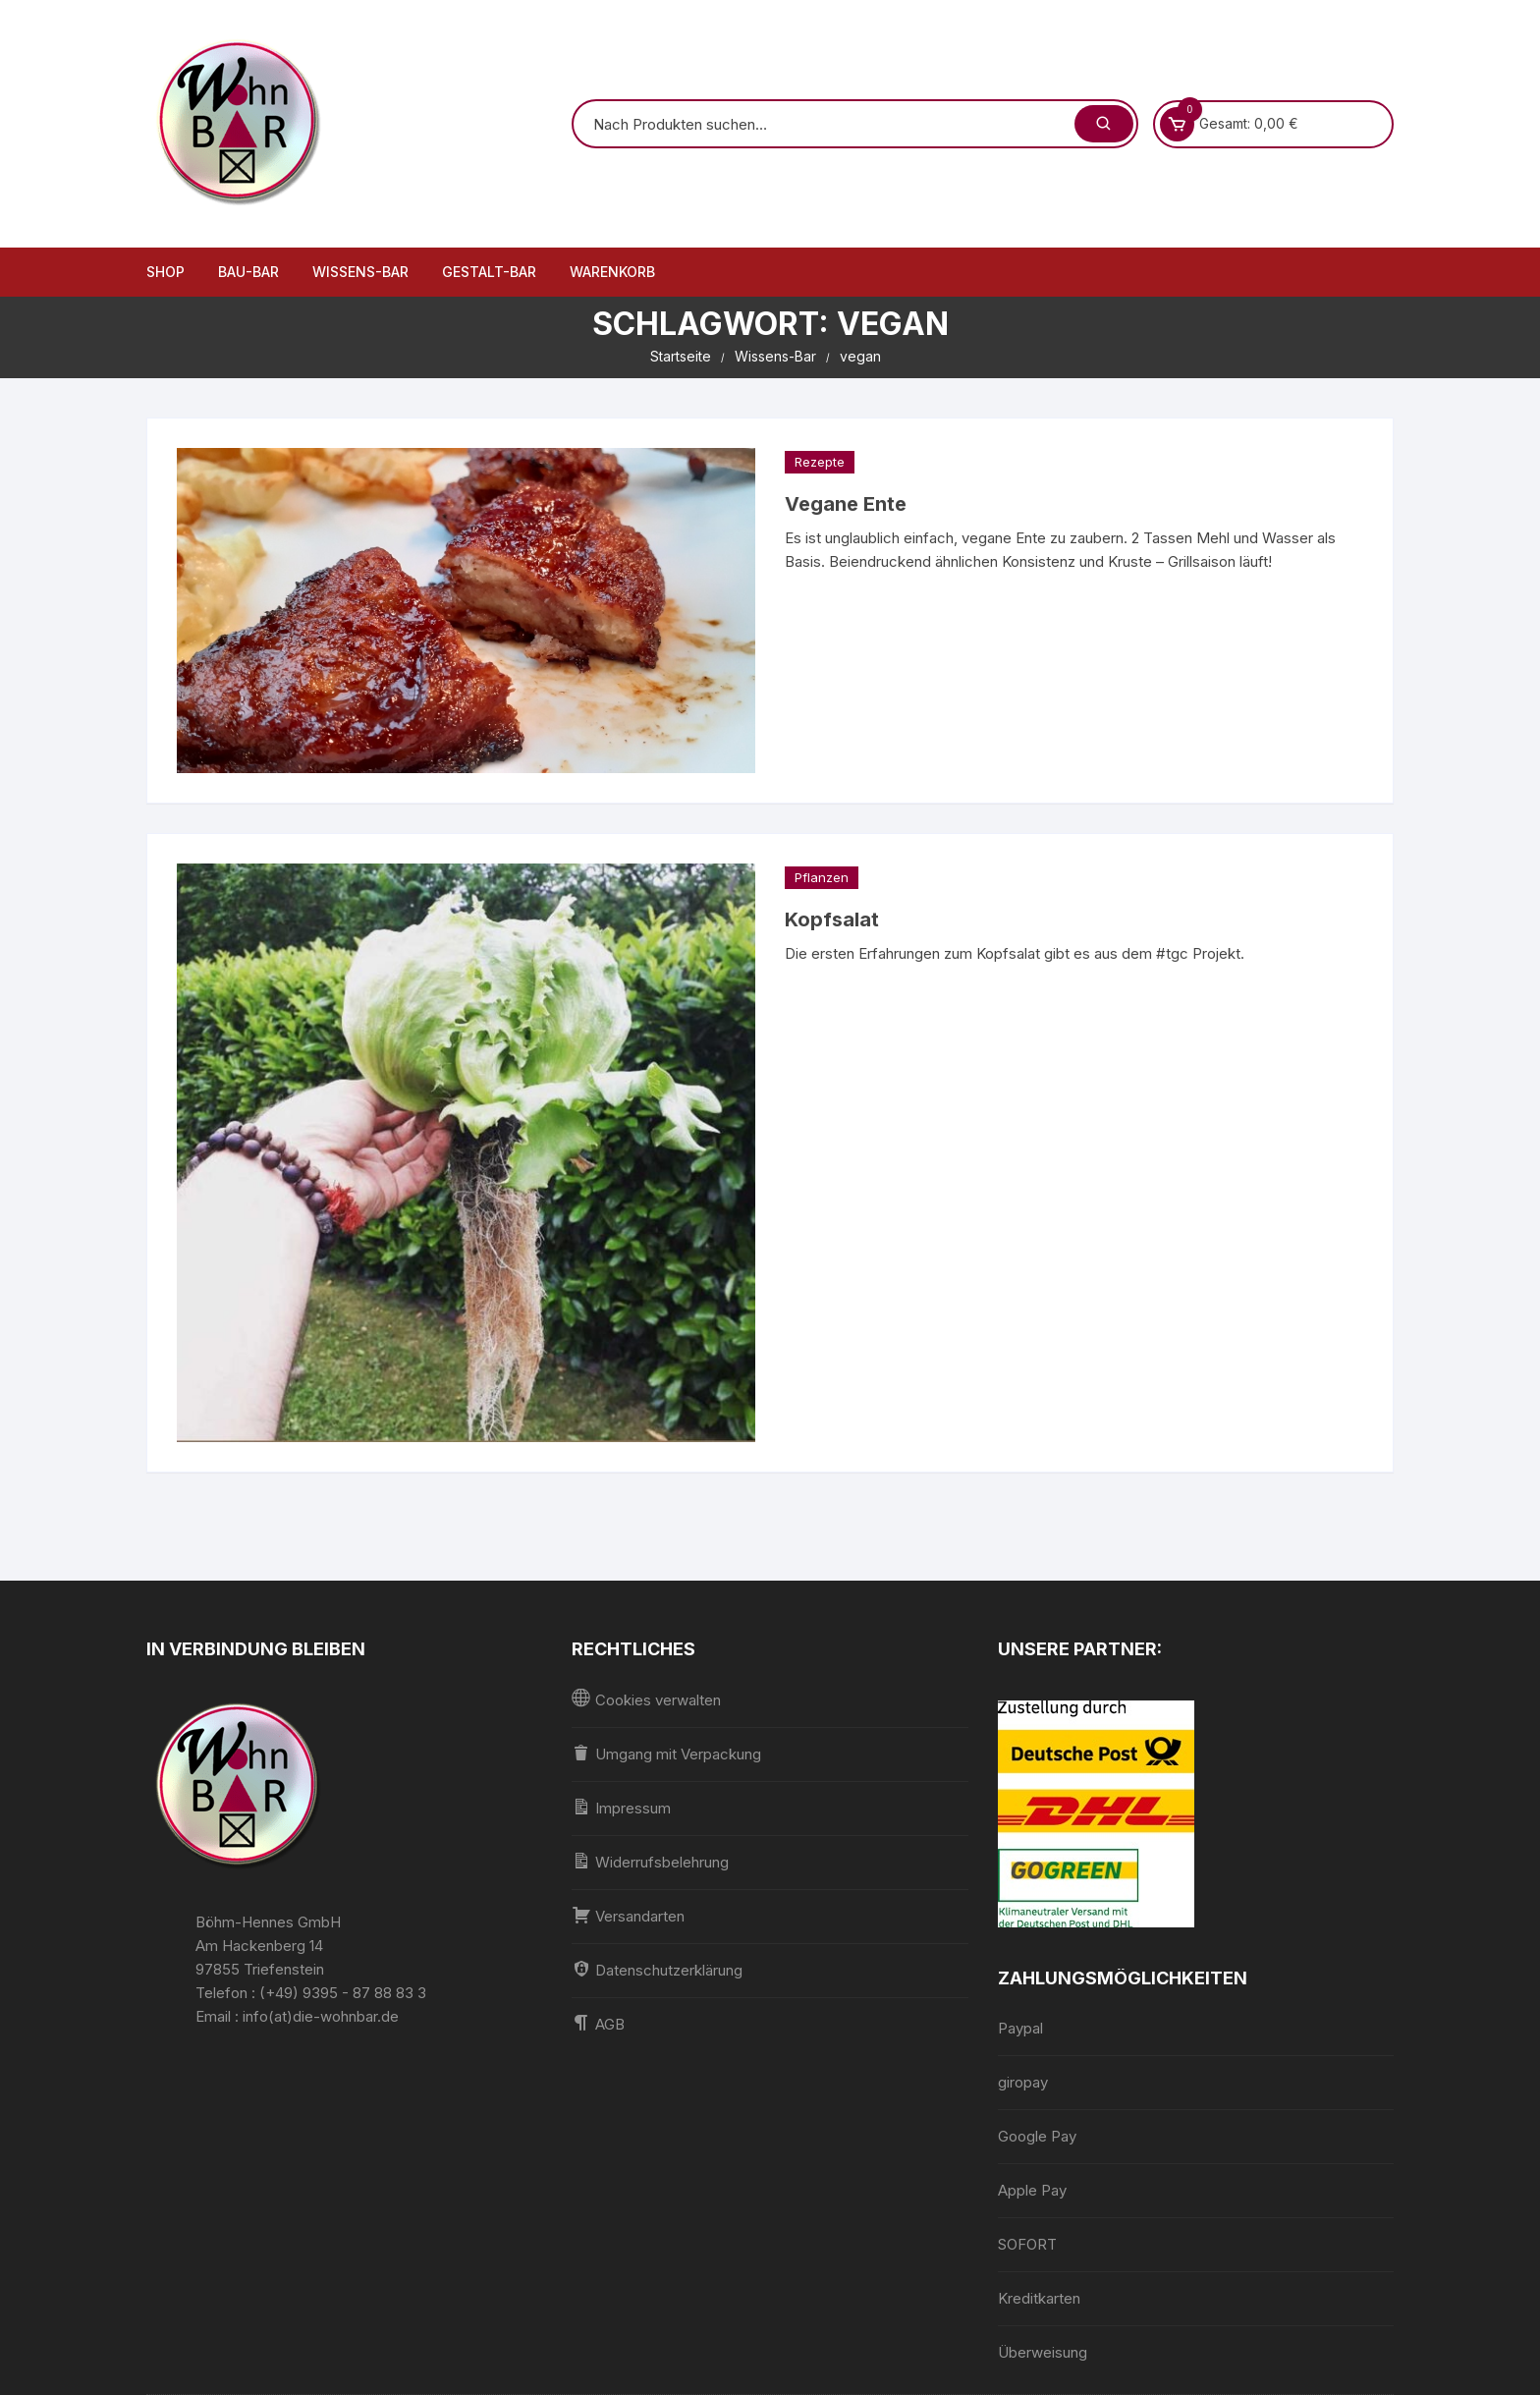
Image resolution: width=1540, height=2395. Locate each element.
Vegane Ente (846, 504)
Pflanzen (822, 877)
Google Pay (1037, 2136)
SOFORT (1027, 2244)
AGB (598, 2023)
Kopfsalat (832, 919)
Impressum (621, 1807)
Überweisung (1042, 2352)
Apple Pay (1032, 2190)
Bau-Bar (248, 271)
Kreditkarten (1039, 2298)
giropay (1023, 2082)
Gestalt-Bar (489, 271)
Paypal (1020, 2028)
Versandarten (628, 1915)
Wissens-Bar (360, 271)
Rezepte (820, 462)
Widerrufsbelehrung (650, 1861)
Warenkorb (612, 271)
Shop (165, 271)
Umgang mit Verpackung (666, 1753)
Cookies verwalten (646, 1699)
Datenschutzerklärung (657, 1969)
